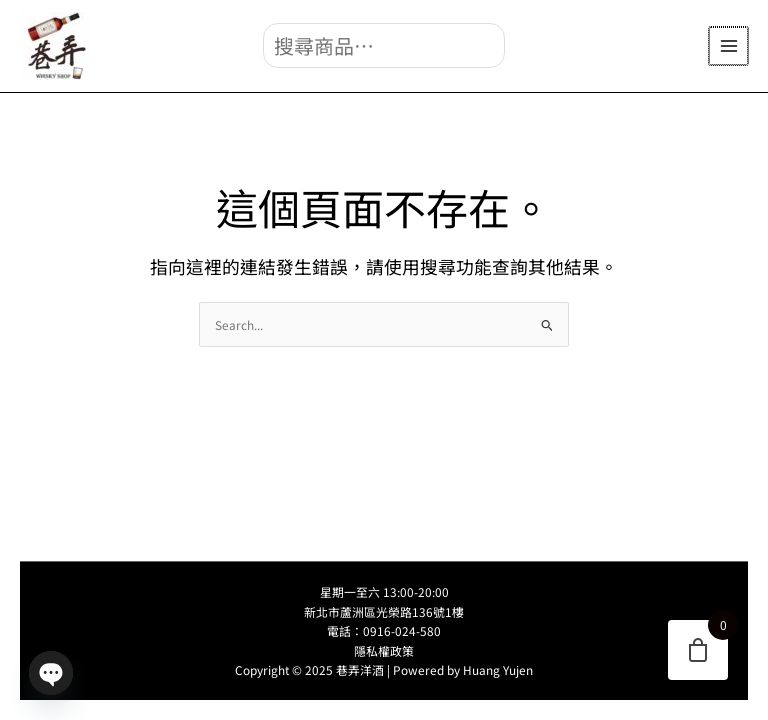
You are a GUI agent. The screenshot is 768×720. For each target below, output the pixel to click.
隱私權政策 (384, 650)
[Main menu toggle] (729, 46)
